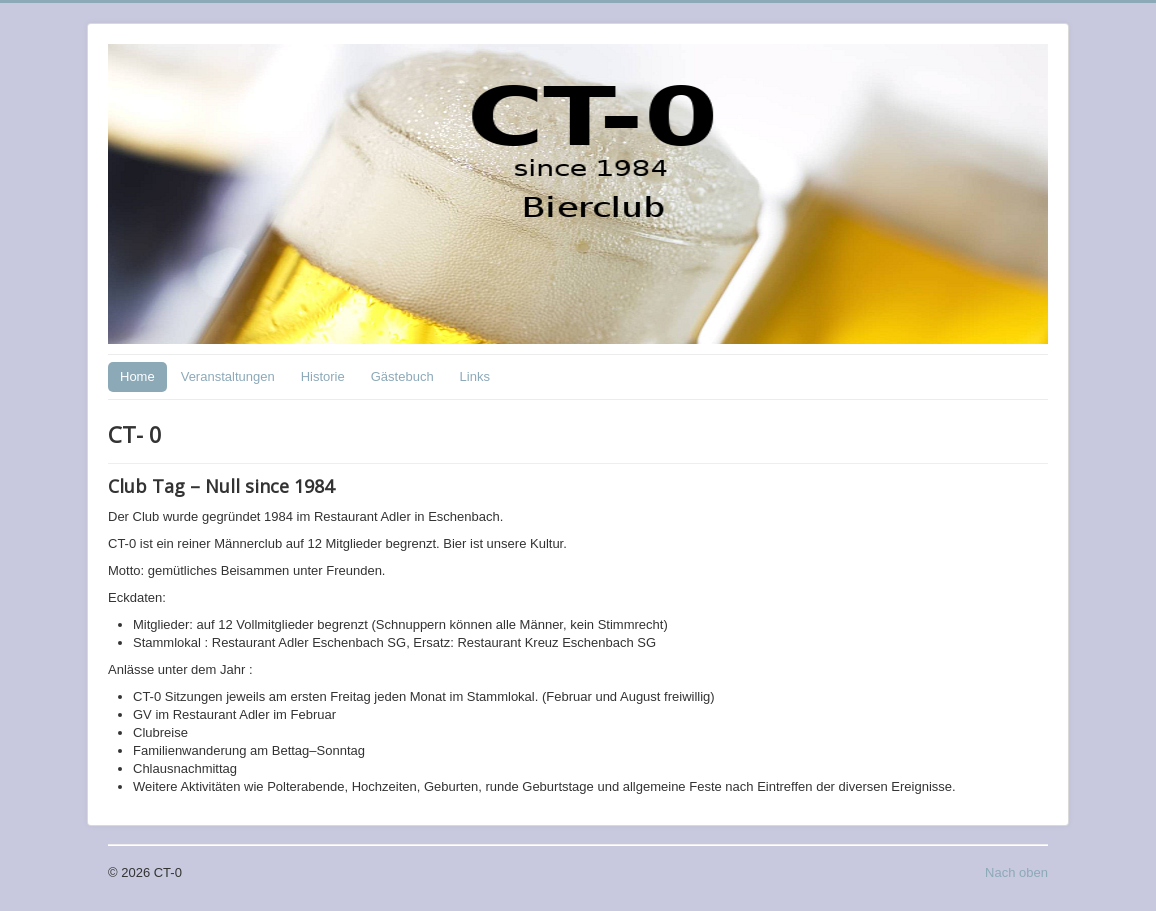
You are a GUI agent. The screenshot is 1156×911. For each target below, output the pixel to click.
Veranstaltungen (228, 376)
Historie (323, 376)
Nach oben (1016, 872)
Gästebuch (402, 376)
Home (137, 376)
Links (475, 376)
